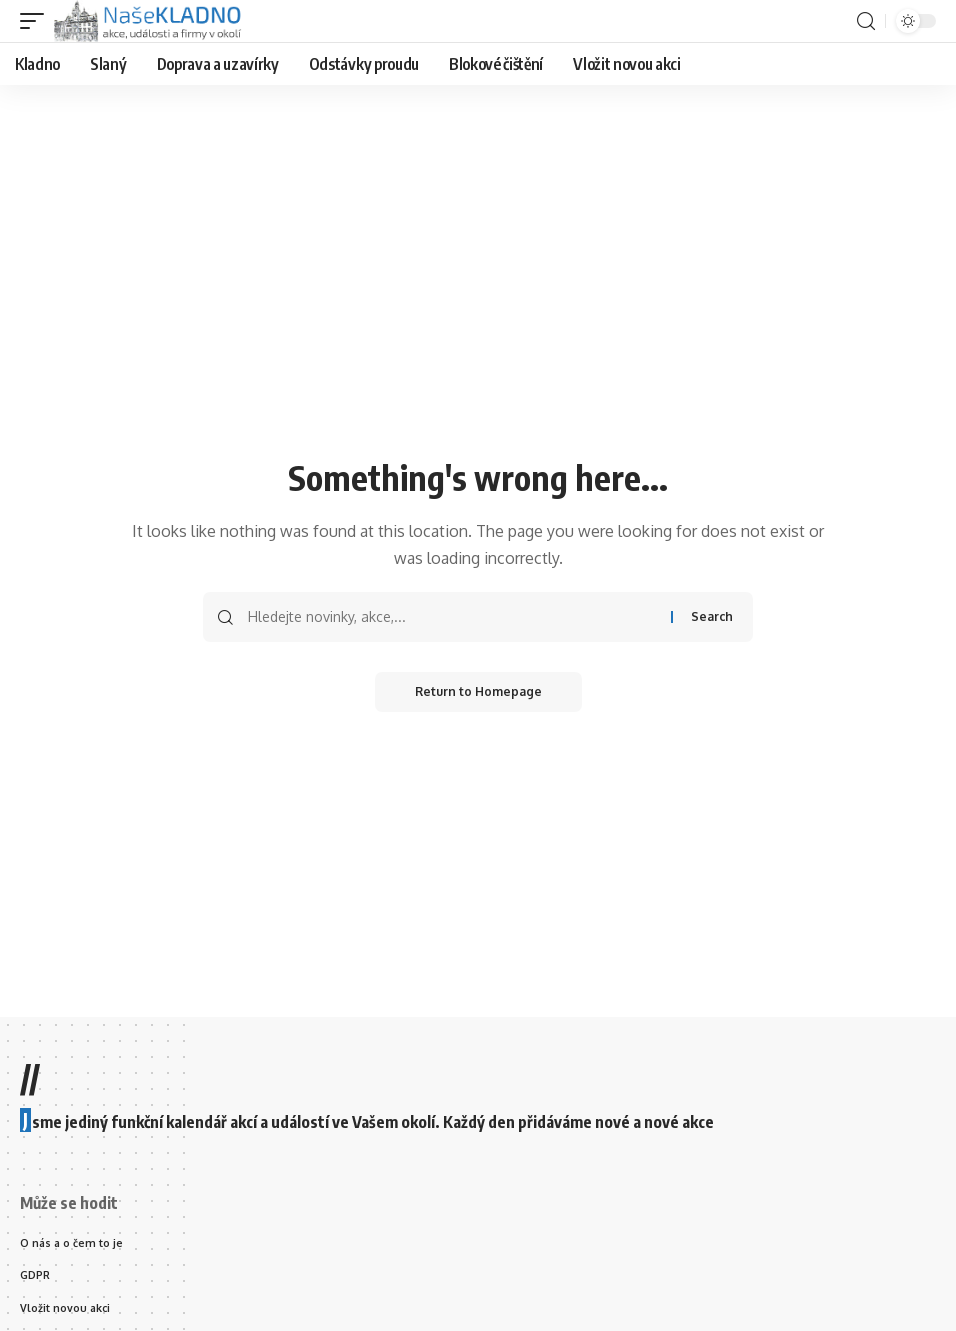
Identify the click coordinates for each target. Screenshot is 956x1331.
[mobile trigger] (37, 21)
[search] (866, 21)
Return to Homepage (478, 691)
